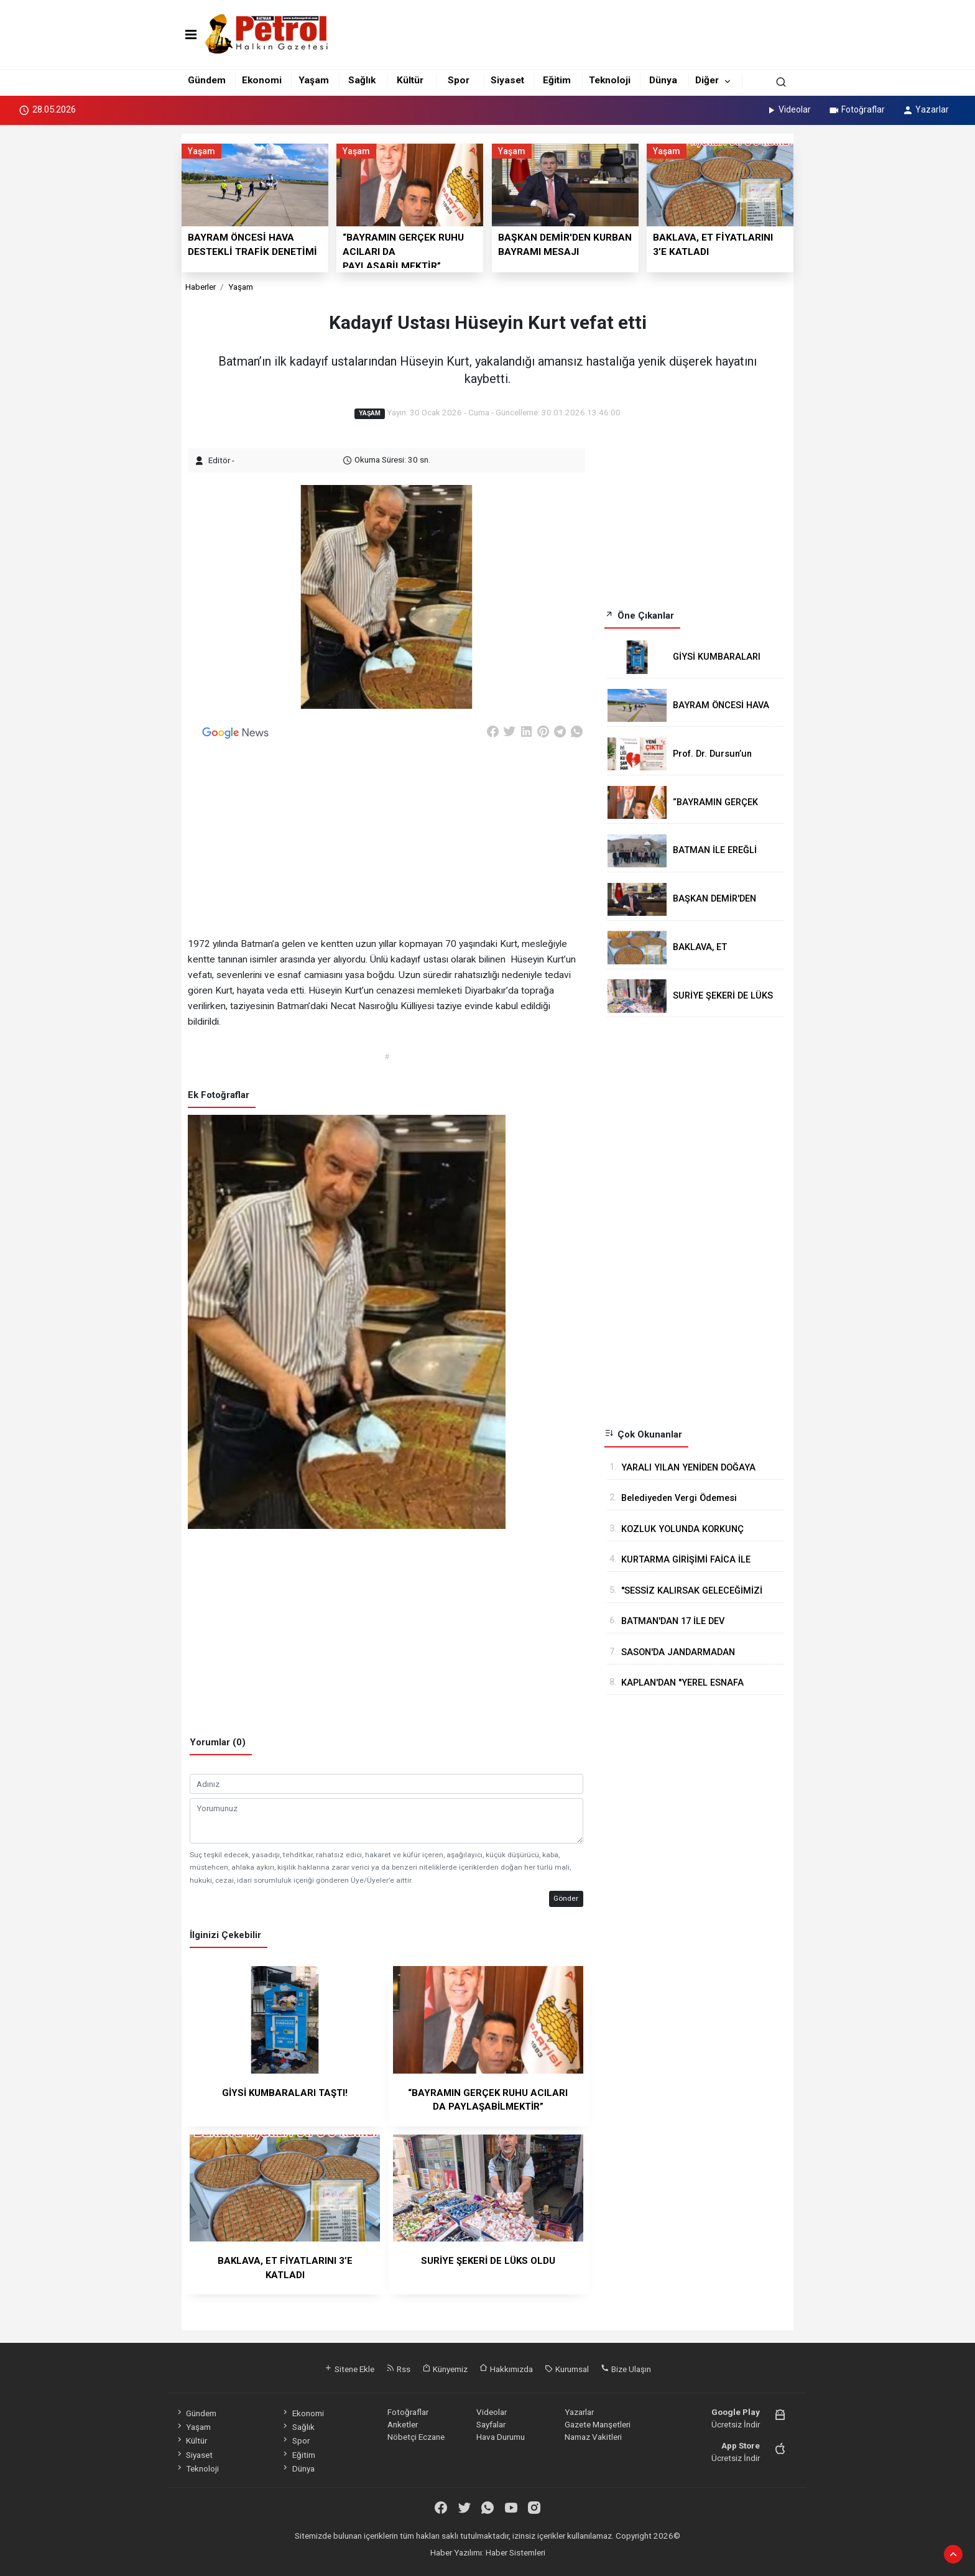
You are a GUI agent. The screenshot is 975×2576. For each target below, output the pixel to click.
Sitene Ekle (349, 2369)
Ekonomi (262, 80)
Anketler (402, 2424)
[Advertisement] (125, 317)
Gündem (207, 80)
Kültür (410, 80)
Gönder (565, 1898)
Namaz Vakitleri (593, 2437)
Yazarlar (925, 109)
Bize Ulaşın (626, 2369)
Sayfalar (491, 2424)
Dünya (663, 80)
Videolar (788, 109)
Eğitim (557, 80)
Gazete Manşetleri (598, 2424)
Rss (398, 2369)
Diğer (707, 80)
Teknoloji (610, 80)
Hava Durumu (500, 2437)
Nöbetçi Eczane (416, 2437)
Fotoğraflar (856, 109)
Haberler (200, 287)
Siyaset (507, 80)
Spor (458, 80)
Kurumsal (567, 2369)
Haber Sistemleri (515, 2552)
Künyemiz (445, 2369)
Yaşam (313, 80)
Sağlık (362, 80)
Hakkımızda (506, 2369)
